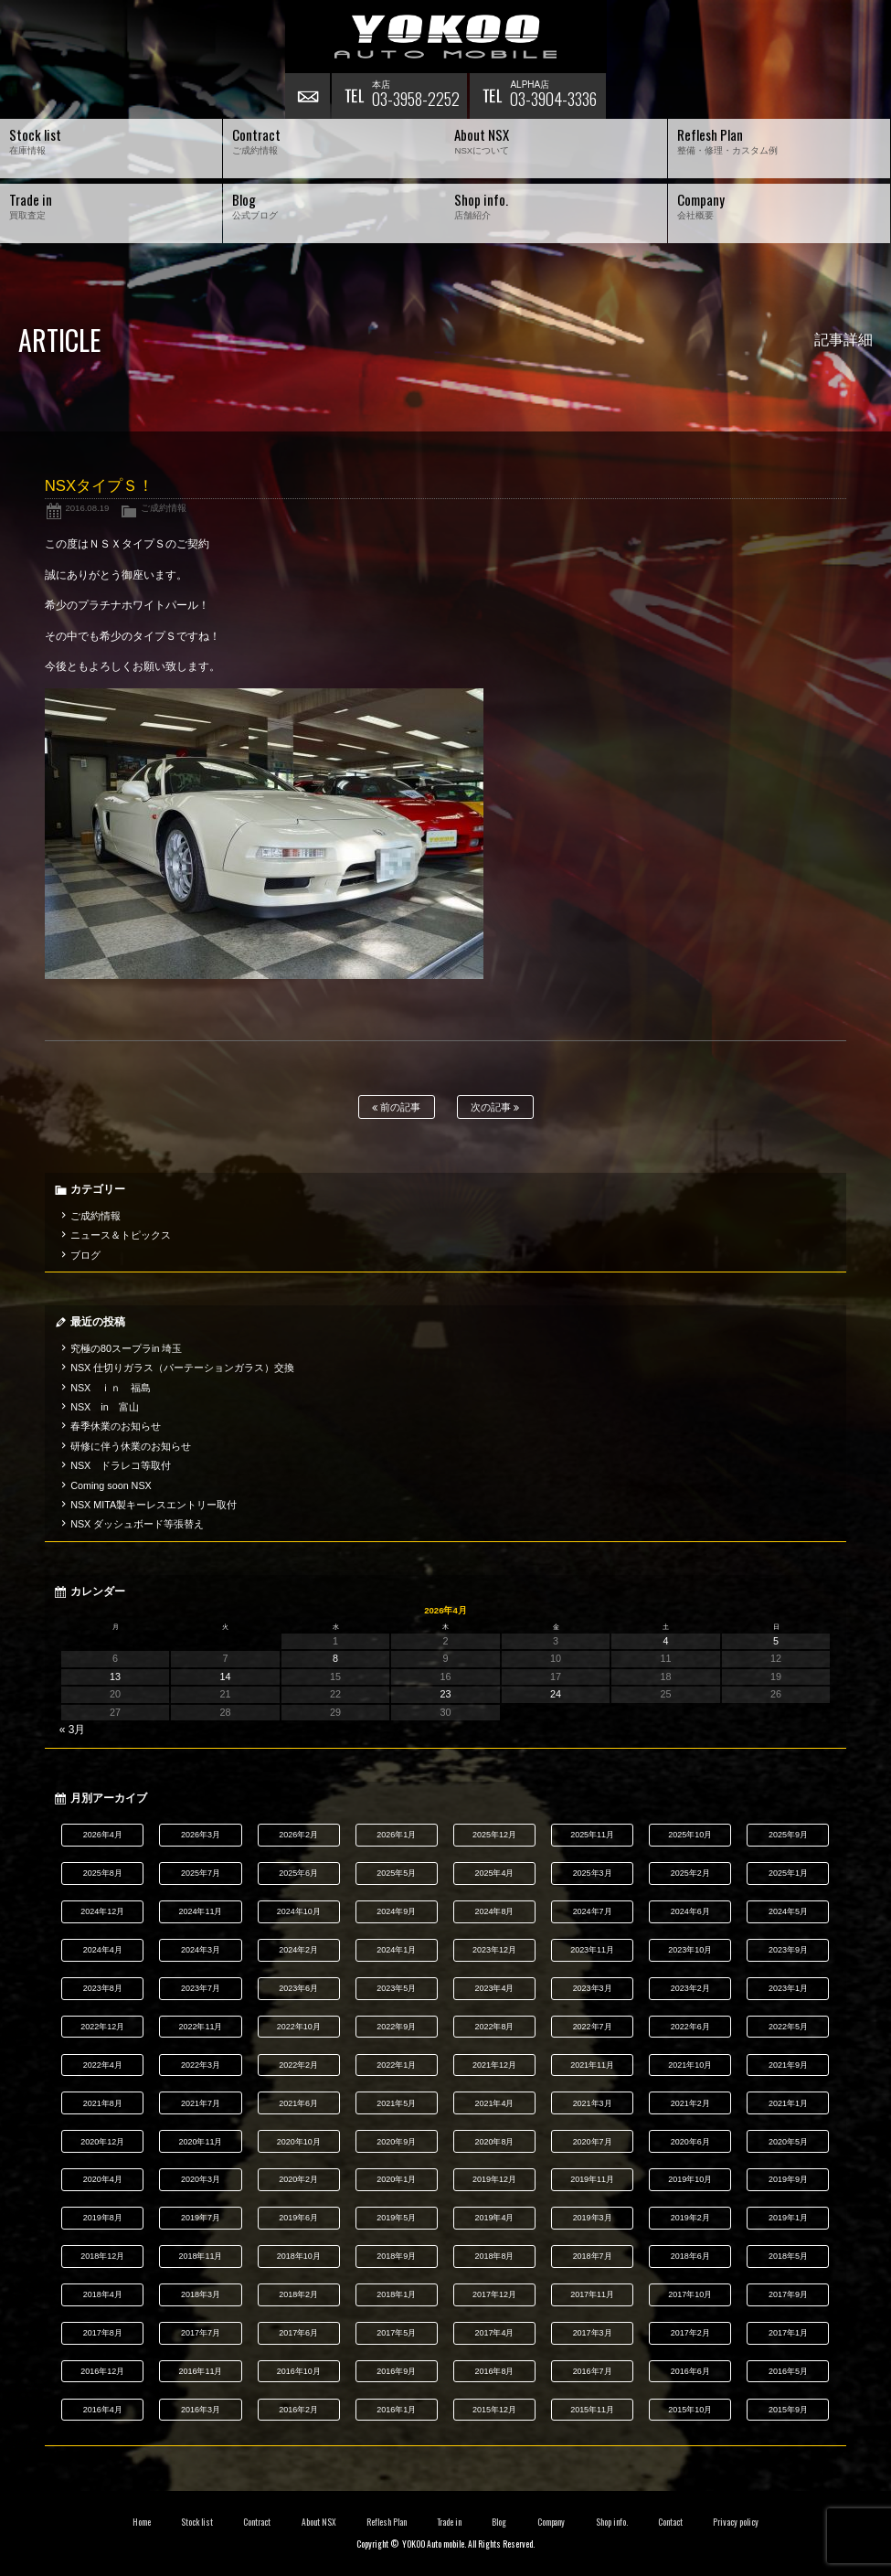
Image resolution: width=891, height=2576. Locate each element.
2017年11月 (592, 2294)
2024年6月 (690, 1911)
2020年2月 (298, 2179)
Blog (499, 2522)
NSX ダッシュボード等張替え (137, 1523)
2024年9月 (396, 1911)
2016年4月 (102, 2409)
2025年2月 (690, 1873)
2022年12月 (102, 2026)
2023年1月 (788, 1988)
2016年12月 (102, 2371)
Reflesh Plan (386, 2522)
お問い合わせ (308, 96)
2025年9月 (788, 1834)
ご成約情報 (163, 508)
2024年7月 (592, 1911)
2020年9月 (396, 2141)
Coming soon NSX (111, 1485)
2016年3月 (200, 2409)
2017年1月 (788, 2332)
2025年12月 (494, 1834)
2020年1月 (396, 2179)
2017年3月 (592, 2332)
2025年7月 (200, 1873)
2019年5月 (396, 2217)
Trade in (449, 2522)
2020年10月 (299, 2141)
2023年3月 (592, 1988)
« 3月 (72, 1729)
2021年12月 (494, 2065)
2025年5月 (396, 1873)
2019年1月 (788, 2217)
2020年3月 (200, 2179)
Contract (256, 2522)
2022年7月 (592, 2026)
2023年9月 (788, 1949)
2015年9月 (788, 2409)
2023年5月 (396, 1988)
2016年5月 (788, 2371)
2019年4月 (494, 2217)
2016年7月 (592, 2371)
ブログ (85, 1255)
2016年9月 (396, 2371)
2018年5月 (788, 2256)
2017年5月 (396, 2332)
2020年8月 (494, 2141)
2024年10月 (299, 1911)
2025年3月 (592, 1873)
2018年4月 (102, 2294)
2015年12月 (494, 2409)
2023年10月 (690, 1949)
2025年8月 (102, 1873)
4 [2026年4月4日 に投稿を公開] (666, 1640)
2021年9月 (788, 2065)
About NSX (319, 2522)
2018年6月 (690, 2256)
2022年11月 (201, 2026)
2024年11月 (201, 1911)
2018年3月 (200, 2294)
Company (551, 2522)
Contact (670, 2522)
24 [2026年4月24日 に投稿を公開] (555, 1693)
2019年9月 (788, 2179)
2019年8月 (102, 2217)
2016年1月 (396, 2409)
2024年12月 (102, 1911)
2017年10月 (690, 2294)
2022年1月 (396, 2065)
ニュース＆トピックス (120, 1234)
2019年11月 (592, 2179)
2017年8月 (102, 2332)
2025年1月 (788, 1873)
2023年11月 (592, 1949)
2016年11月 (201, 2371)
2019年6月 (298, 2217)
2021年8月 (102, 2103)
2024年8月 (494, 1911)
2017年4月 (494, 2332)
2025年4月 (494, 1873)
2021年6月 (298, 2103)
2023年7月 (200, 1988)
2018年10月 (299, 2256)
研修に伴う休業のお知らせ (130, 1446)
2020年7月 (592, 2141)
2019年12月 (494, 2179)
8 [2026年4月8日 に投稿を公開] (335, 1658)
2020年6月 (690, 2141)
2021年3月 (592, 2103)
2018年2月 (298, 2294)
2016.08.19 (87, 508)
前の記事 (396, 1107)
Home (142, 2522)
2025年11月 (592, 1834)
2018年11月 (201, 2256)
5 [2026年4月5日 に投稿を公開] (776, 1640)
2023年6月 (298, 1988)
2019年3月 (592, 2217)
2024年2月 (298, 1949)
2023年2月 (690, 1988)
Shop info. (612, 2522)
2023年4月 (494, 1988)
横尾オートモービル (446, 36)
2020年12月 (102, 2141)
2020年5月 (788, 2141)
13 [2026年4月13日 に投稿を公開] (115, 1676)
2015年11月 (592, 2409)
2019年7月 (200, 2217)
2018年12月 (102, 2256)
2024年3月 (200, 1949)
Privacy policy (735, 2522)
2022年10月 (299, 2026)
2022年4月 (102, 2065)
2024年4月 (102, 1949)
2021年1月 (788, 2103)
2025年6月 (298, 1873)
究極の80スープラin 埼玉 (126, 1348)
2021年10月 (690, 2065)
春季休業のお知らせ (115, 1426)
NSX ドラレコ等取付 (120, 1465)
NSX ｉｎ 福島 (110, 1387)
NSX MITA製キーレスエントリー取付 (153, 1504)
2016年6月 (690, 2371)
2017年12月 (494, 2294)
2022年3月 (200, 2065)
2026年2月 (298, 1834)
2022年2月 (298, 2065)
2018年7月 (592, 2256)
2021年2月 (690, 2103)
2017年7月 (200, 2332)
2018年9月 (396, 2256)
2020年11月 (201, 2141)
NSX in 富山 (104, 1406)
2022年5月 (788, 2026)
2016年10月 (299, 2371)
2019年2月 (690, 2217)
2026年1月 (396, 1834)
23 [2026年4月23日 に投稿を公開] (445, 1693)
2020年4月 (102, 2179)
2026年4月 (102, 1834)
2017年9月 (788, 2294)
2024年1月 (396, 1949)
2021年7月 (200, 2103)
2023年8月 (102, 1988)
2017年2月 (690, 2332)
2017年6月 (298, 2332)
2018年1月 (396, 2294)
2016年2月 (298, 2409)
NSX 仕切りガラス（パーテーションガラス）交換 (182, 1367)
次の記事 (495, 1107)
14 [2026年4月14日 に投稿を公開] (225, 1676)
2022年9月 (396, 2026)
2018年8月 (494, 2256)
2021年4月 (494, 2103)
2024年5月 (788, 1911)
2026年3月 (200, 1834)
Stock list (197, 2522)
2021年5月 (396, 2103)
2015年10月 (690, 2409)
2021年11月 (592, 2065)
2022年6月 (690, 2026)
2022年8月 (494, 2026)
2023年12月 (494, 1949)
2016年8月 (494, 2371)
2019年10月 (690, 2179)
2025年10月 (690, 1834)
